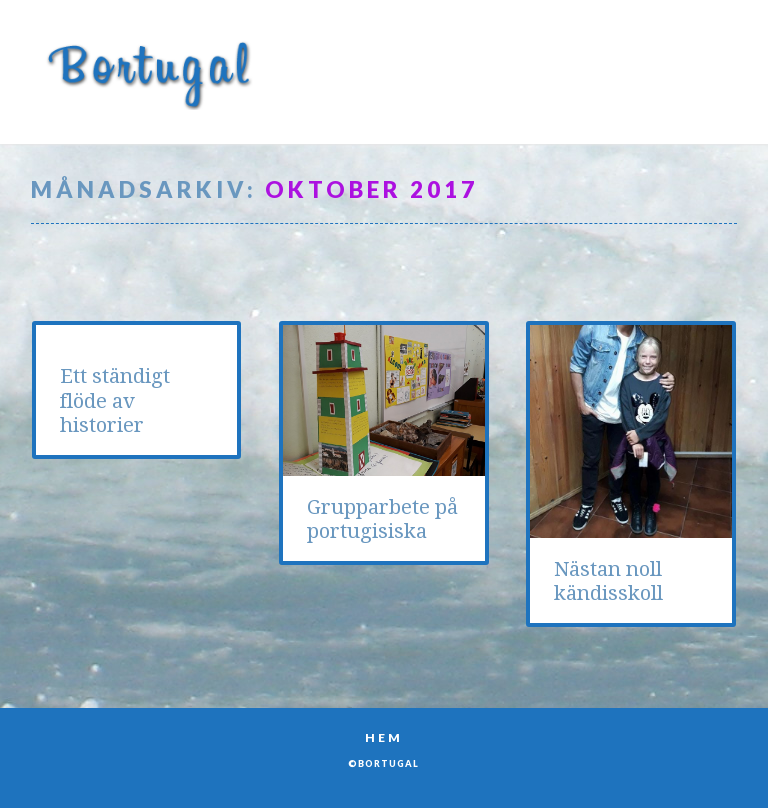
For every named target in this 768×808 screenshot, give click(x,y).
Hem (384, 737)
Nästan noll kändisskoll (608, 581)
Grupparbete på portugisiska (382, 519)
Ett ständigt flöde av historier (115, 400)
